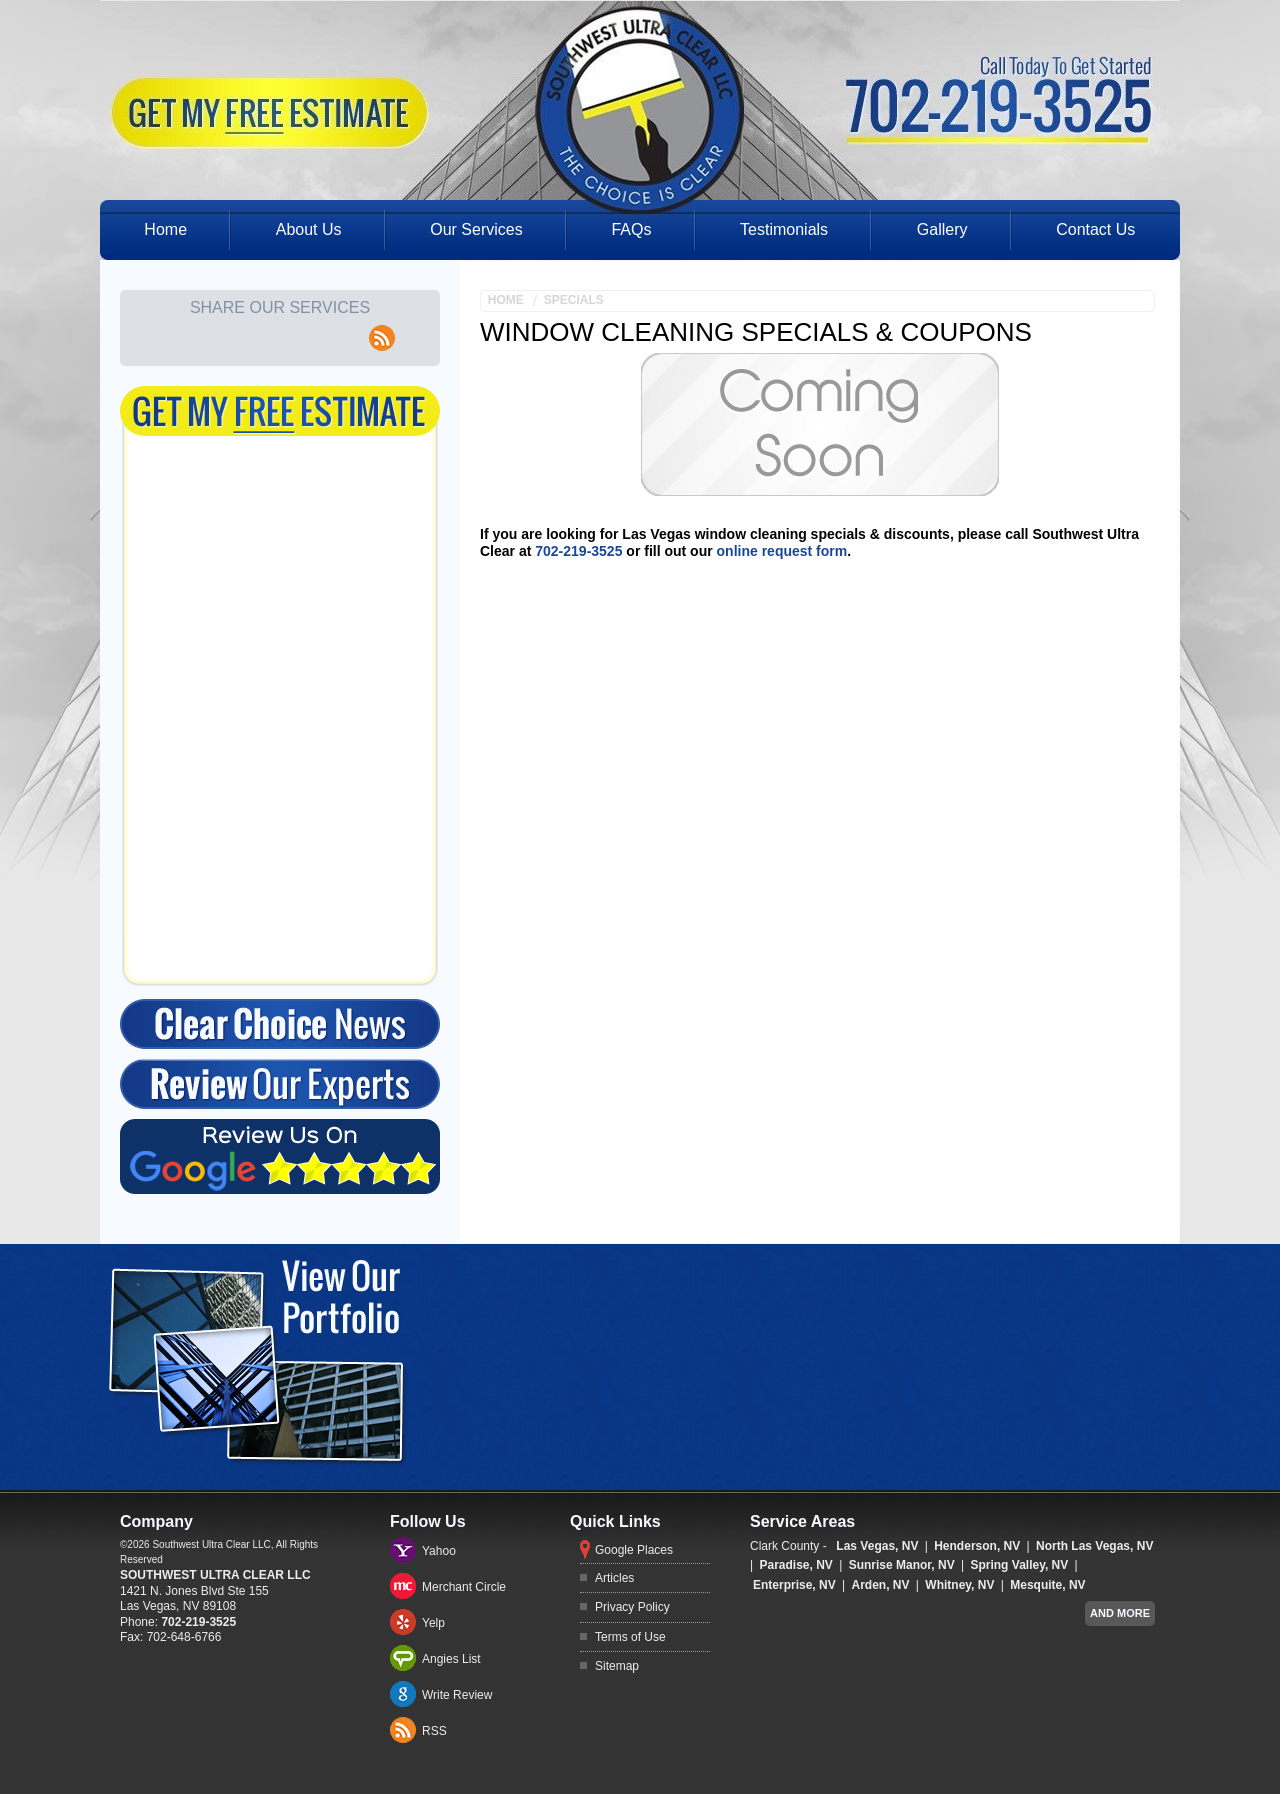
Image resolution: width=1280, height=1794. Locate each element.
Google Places (634, 1550)
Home (165, 229)
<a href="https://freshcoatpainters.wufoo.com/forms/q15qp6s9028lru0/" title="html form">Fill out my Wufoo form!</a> (280, 687)
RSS (434, 1731)
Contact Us (1095, 229)
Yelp (433, 1623)
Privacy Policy (632, 1607)
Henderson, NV (977, 1546)
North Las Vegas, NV (1094, 1546)
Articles (614, 1578)
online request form (782, 551)
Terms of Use (630, 1637)
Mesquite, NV (1047, 1585)
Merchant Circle (464, 1587)
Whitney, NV (959, 1585)
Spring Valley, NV (1019, 1565)
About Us (309, 229)
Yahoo (439, 1551)
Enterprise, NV (794, 1585)
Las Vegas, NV (877, 1546)
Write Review (457, 1695)
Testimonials (784, 229)
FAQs (631, 229)
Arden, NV (881, 1585)
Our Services (476, 229)
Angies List (451, 1659)
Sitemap (617, 1666)
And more (1120, 1613)
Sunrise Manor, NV (902, 1565)
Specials (574, 300)
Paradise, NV (795, 1565)
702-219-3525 (578, 551)
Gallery (942, 229)
